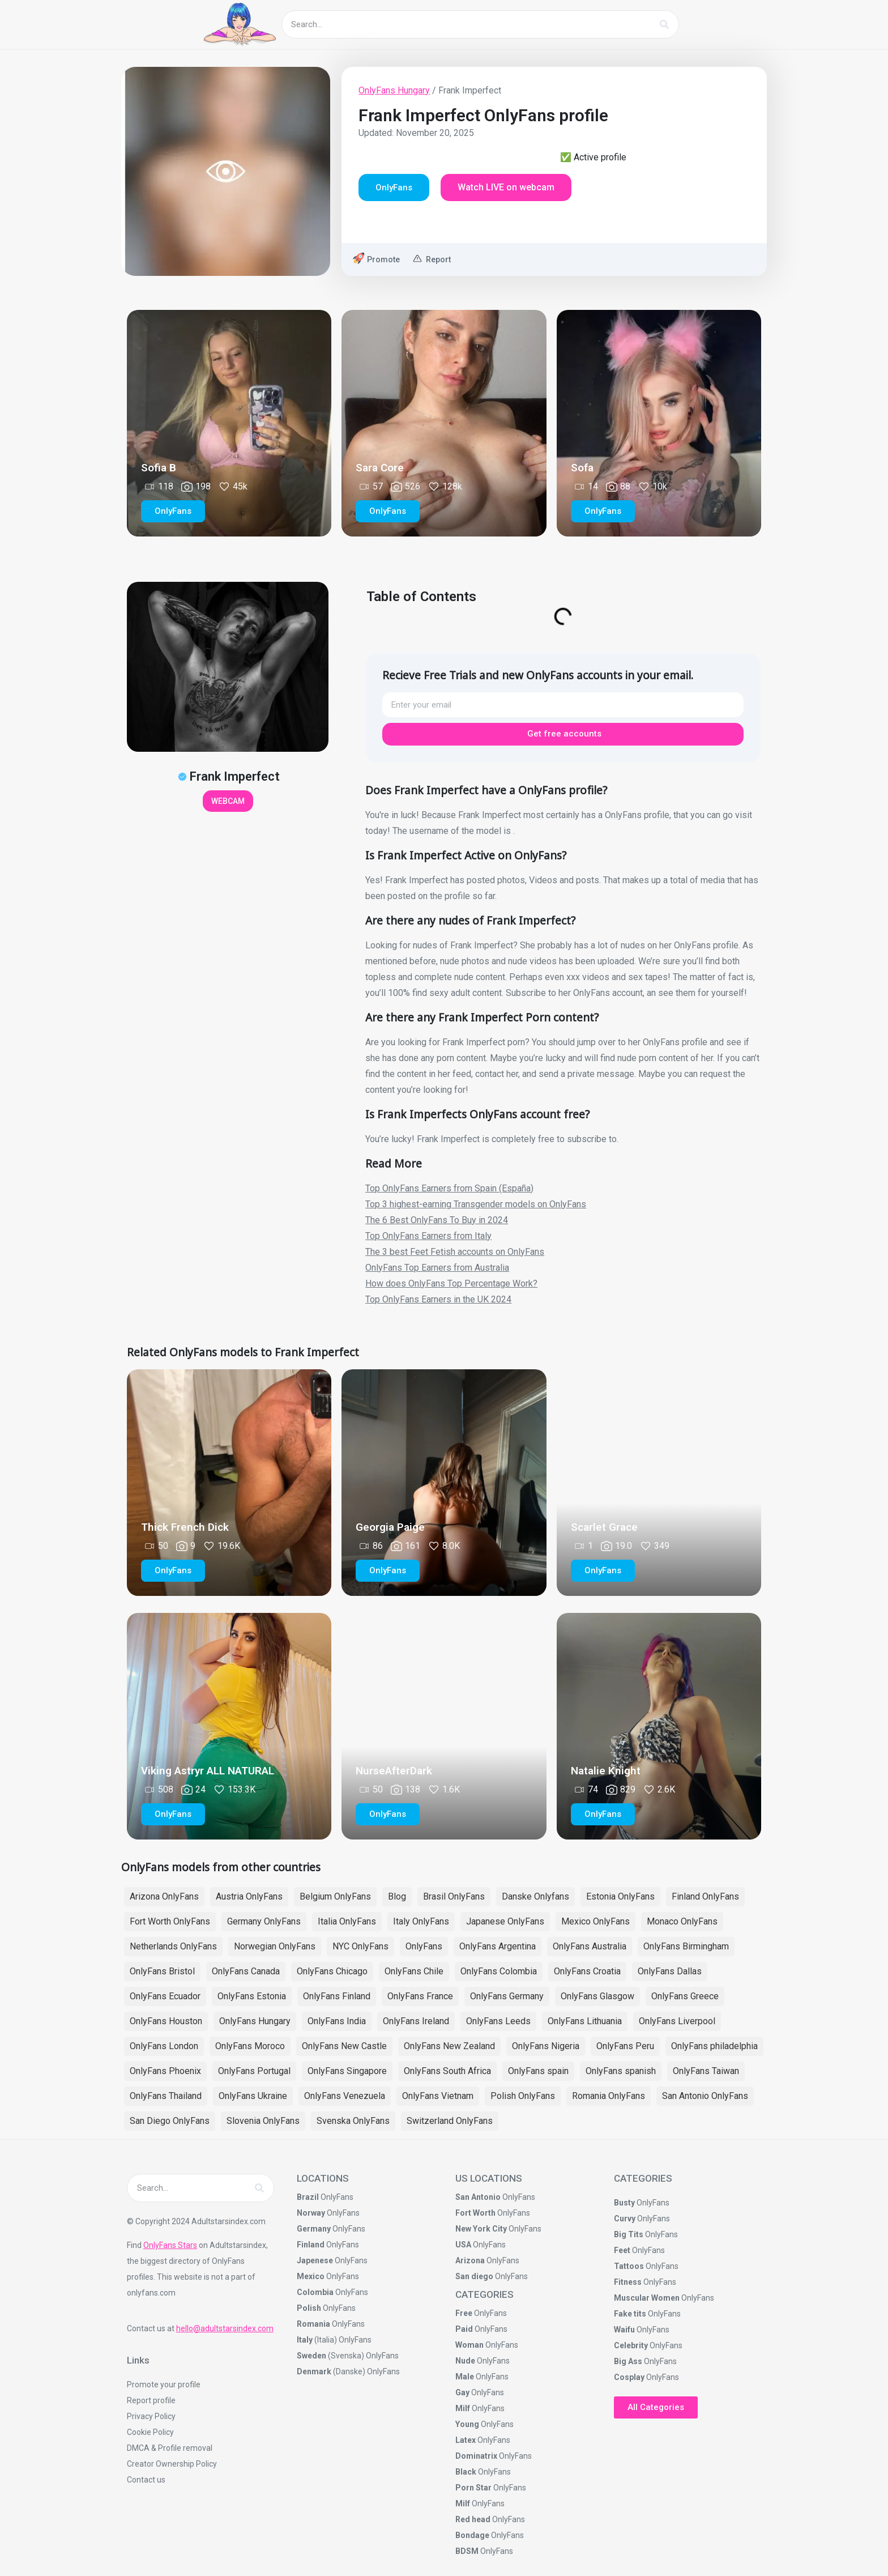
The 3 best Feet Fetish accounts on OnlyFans (454, 1251)
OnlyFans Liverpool (677, 2021)
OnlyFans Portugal (254, 2071)
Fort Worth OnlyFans (170, 1921)
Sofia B (158, 467)
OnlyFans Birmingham (686, 1946)
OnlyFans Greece (685, 1996)
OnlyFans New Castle (344, 2046)
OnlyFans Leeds (498, 2021)
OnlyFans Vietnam (437, 2095)
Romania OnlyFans (608, 2095)
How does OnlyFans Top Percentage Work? (451, 1283)
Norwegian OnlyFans (274, 1946)
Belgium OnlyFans (335, 1896)
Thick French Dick (185, 1527)
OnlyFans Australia (589, 1946)
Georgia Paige (390, 1527)
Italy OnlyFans (421, 1921)
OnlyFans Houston (166, 2021)
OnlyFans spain (538, 2071)
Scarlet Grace (604, 1527)
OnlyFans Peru (625, 2046)
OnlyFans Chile (414, 1971)
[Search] (664, 24)
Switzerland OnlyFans (450, 2120)
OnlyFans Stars (170, 2245)
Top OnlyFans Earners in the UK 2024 (438, 1299)
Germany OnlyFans (264, 1921)
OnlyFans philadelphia (714, 2046)
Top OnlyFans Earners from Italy (428, 1235)
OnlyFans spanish (621, 2071)
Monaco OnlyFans (682, 1921)
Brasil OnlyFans (454, 1896)
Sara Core (380, 467)
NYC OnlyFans (360, 1946)
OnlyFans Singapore (347, 2071)
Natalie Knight (606, 1770)
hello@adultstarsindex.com (225, 2328)
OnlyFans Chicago (332, 1971)
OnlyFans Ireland (416, 2021)
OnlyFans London (164, 2046)
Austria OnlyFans (249, 1896)
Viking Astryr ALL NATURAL (207, 1770)
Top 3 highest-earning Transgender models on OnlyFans (475, 1204)
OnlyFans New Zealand (449, 2046)
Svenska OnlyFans (353, 2120)
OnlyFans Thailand (166, 2095)
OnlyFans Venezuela (344, 2095)
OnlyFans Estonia (251, 1996)
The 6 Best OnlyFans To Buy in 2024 (436, 1220)
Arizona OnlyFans (164, 1896)
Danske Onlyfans (535, 1896)
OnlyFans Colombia (498, 1971)
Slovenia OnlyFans (263, 2120)
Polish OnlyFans (522, 2095)
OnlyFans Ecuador (165, 1996)
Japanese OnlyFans (505, 1921)
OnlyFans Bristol (162, 1971)
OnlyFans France (420, 1996)
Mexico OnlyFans (595, 1921)
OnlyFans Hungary (394, 90)
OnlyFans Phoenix (165, 2071)
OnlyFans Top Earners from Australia (437, 1267)
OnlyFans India (337, 2021)
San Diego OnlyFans (170, 2120)
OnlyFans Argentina (497, 1946)
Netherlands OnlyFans (173, 1946)
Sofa (582, 467)
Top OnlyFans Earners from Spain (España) (449, 1188)
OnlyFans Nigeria (545, 2046)
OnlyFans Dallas (670, 1971)
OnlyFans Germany (507, 1996)
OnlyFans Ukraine (253, 2095)
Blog (397, 1896)
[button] (393, 187)
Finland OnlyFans (705, 1896)
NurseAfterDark (394, 1770)
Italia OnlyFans (347, 1921)
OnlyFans (423, 1946)
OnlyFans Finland (336, 1996)
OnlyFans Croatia (587, 1971)
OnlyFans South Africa (447, 2071)
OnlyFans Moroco (250, 2046)
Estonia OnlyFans (620, 1896)
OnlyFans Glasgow (597, 1996)
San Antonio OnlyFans (705, 2095)
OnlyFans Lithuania (585, 2021)
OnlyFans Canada (246, 1971)
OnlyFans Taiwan (706, 2071)
